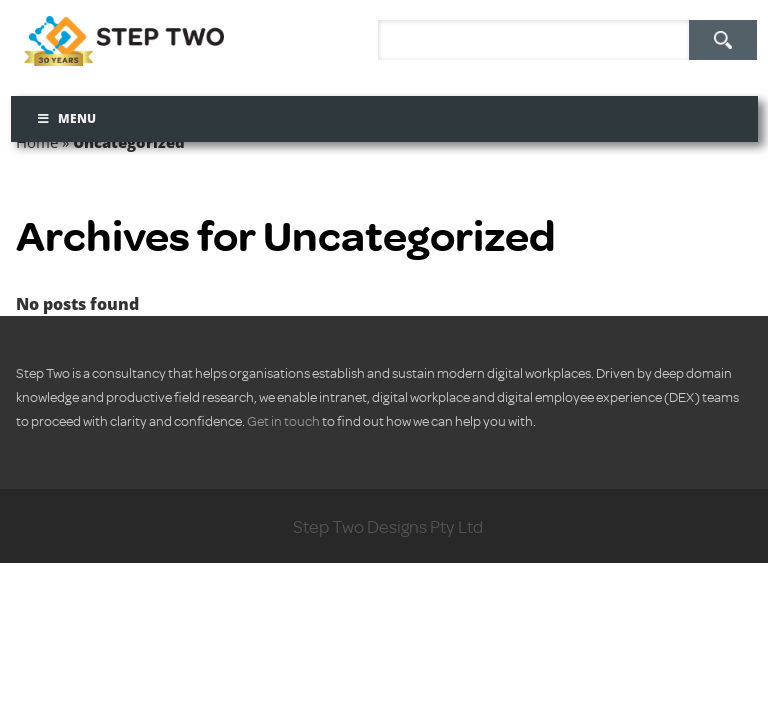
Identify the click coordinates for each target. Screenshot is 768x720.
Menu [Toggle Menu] (66, 118)
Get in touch (283, 420)
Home (37, 142)
